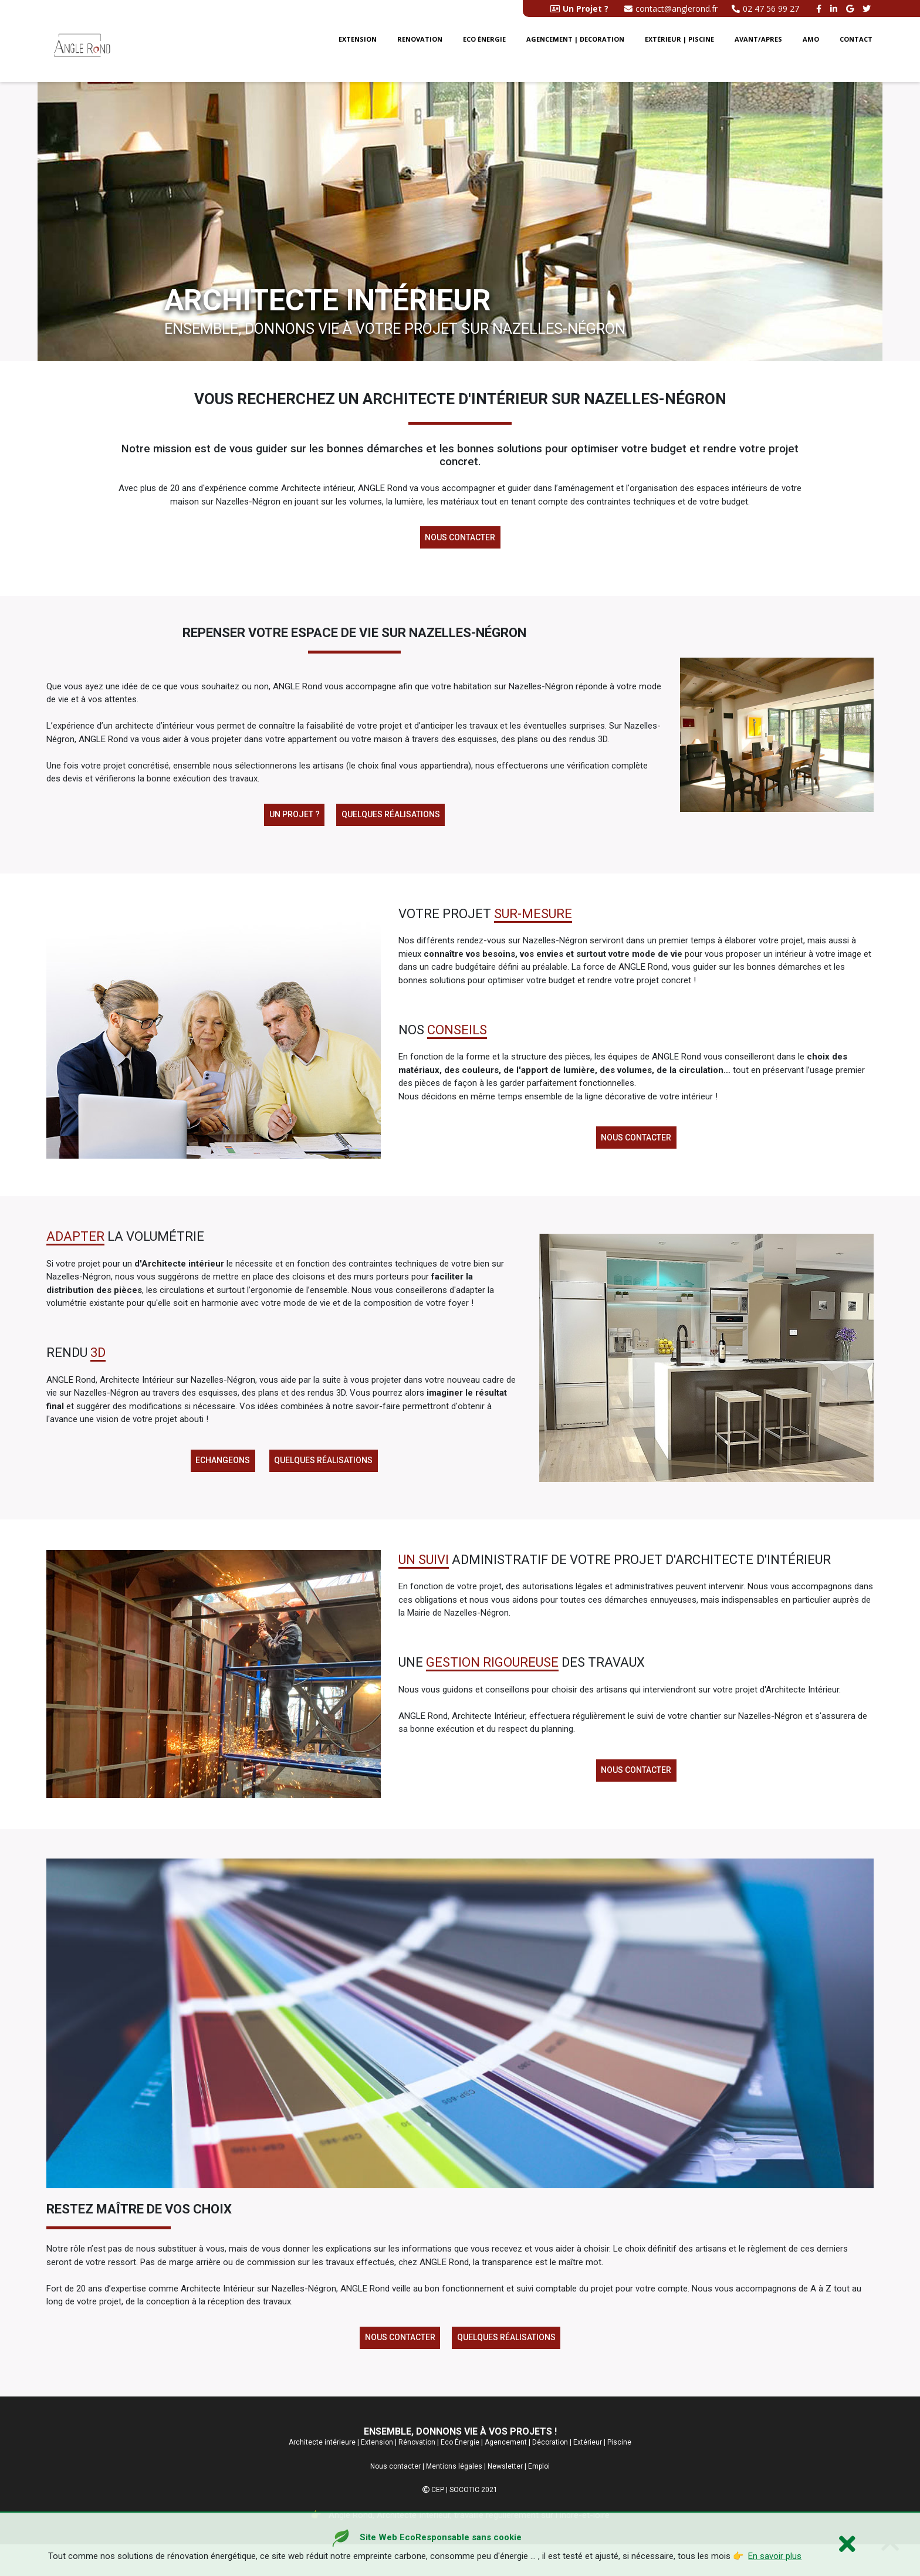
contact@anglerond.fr (671, 8)
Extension (358, 52)
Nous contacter (460, 539)
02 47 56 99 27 (765, 8)
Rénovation (416, 2474)
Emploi (539, 2498)
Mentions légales (454, 2498)
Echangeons (219, 1479)
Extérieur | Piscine (679, 52)
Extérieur (587, 2474)
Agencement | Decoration (575, 52)
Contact (856, 52)
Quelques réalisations (394, 822)
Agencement (506, 2474)
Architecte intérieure (322, 2474)
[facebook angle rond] (820, 8)
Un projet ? (290, 822)
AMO (811, 52)
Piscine (619, 2474)
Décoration (550, 2474)
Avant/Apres (758, 52)
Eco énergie (484, 52)
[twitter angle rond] (868, 8)
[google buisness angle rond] (851, 8)
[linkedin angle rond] (835, 8)
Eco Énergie (460, 2474)
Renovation (419, 52)
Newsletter (505, 2498)
